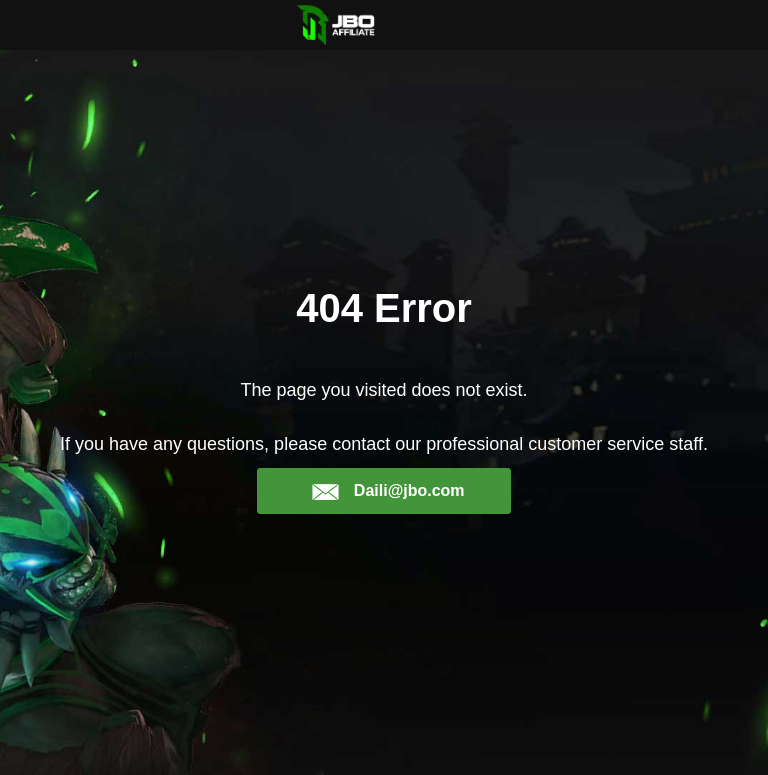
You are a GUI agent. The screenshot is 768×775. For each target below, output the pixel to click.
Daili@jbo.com (387, 491)
